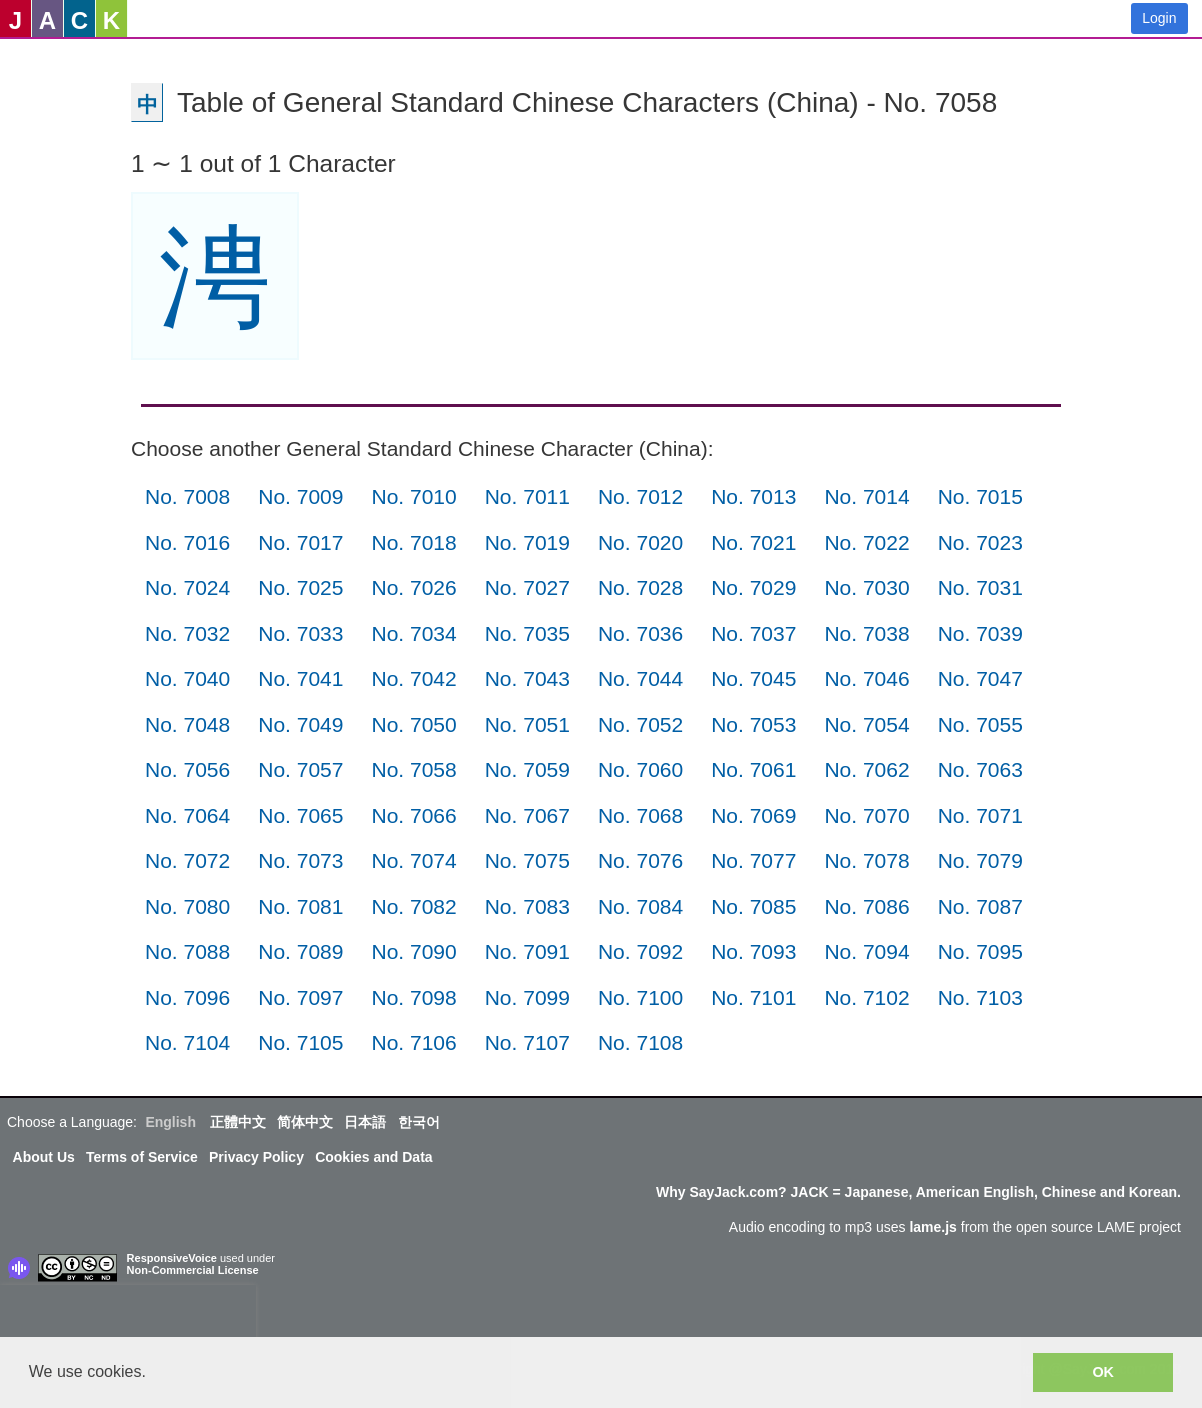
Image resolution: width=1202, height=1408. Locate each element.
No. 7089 (300, 951)
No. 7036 (640, 633)
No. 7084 (640, 906)
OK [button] (1103, 1372)
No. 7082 (413, 906)
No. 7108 (640, 1042)
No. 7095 (980, 951)
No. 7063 (980, 769)
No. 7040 (187, 678)
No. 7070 (866, 815)
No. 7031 (980, 587)
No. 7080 (187, 906)
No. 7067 (527, 815)
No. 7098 (413, 997)
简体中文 (305, 1122)
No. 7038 (866, 633)
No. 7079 (980, 860)
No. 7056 (187, 769)
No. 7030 (866, 587)
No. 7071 (980, 815)
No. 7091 (527, 951)
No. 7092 (640, 951)
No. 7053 (753, 724)
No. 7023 (980, 542)
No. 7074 (413, 860)
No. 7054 (866, 724)
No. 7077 (753, 860)
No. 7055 (980, 724)
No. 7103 (980, 997)
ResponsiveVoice (172, 1258)
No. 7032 (187, 633)
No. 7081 (300, 906)
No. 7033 (300, 633)
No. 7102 (866, 997)
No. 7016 (187, 542)
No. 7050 (413, 724)
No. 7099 (527, 997)
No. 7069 (753, 815)
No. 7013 (753, 496)
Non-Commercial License (193, 1270)
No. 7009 (300, 496)
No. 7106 (413, 1042)
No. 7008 (187, 496)
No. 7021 (753, 542)
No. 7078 (866, 860)
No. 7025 (300, 587)
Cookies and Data (373, 1157)
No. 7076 (640, 860)
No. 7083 (527, 906)
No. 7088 (187, 951)
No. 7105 (300, 1042)
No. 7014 (866, 496)
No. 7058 (413, 769)
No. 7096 (187, 997)
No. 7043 (527, 678)
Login (1159, 18)
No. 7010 (413, 496)
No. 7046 (866, 678)
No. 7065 (300, 815)
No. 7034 (413, 633)
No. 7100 (640, 997)
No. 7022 (866, 542)
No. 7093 (753, 951)
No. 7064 (187, 815)
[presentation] (128, 1315)
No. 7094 (866, 951)
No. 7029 (753, 587)
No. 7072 (187, 860)
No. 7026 (413, 587)
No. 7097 (300, 997)
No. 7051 (527, 724)
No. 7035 (527, 633)
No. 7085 (753, 906)
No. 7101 (753, 997)
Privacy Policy (256, 1157)
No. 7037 (753, 633)
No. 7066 (413, 815)
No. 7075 (527, 860)
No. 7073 (300, 860)
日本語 (365, 1122)
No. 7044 (640, 678)
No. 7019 (527, 542)
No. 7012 (640, 496)
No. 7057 (300, 769)
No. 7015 (980, 496)
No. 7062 (866, 769)
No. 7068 (640, 815)
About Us (44, 1157)
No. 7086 (866, 906)
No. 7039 (980, 633)
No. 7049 (300, 724)
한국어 (419, 1122)
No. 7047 (980, 678)
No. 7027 (527, 587)
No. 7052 (640, 724)
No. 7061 (753, 769)
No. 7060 (640, 769)
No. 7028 (640, 587)
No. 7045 (753, 678)
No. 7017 (300, 542)
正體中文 (238, 1122)
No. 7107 (527, 1042)
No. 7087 (980, 906)
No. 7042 (413, 678)
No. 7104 (187, 1042)
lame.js (932, 1227)
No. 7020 (640, 542)
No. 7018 (413, 542)
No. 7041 (300, 678)
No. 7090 (413, 951)
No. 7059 (527, 769)
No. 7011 (527, 496)
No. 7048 (187, 724)
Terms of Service (142, 1157)
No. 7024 (187, 587)
